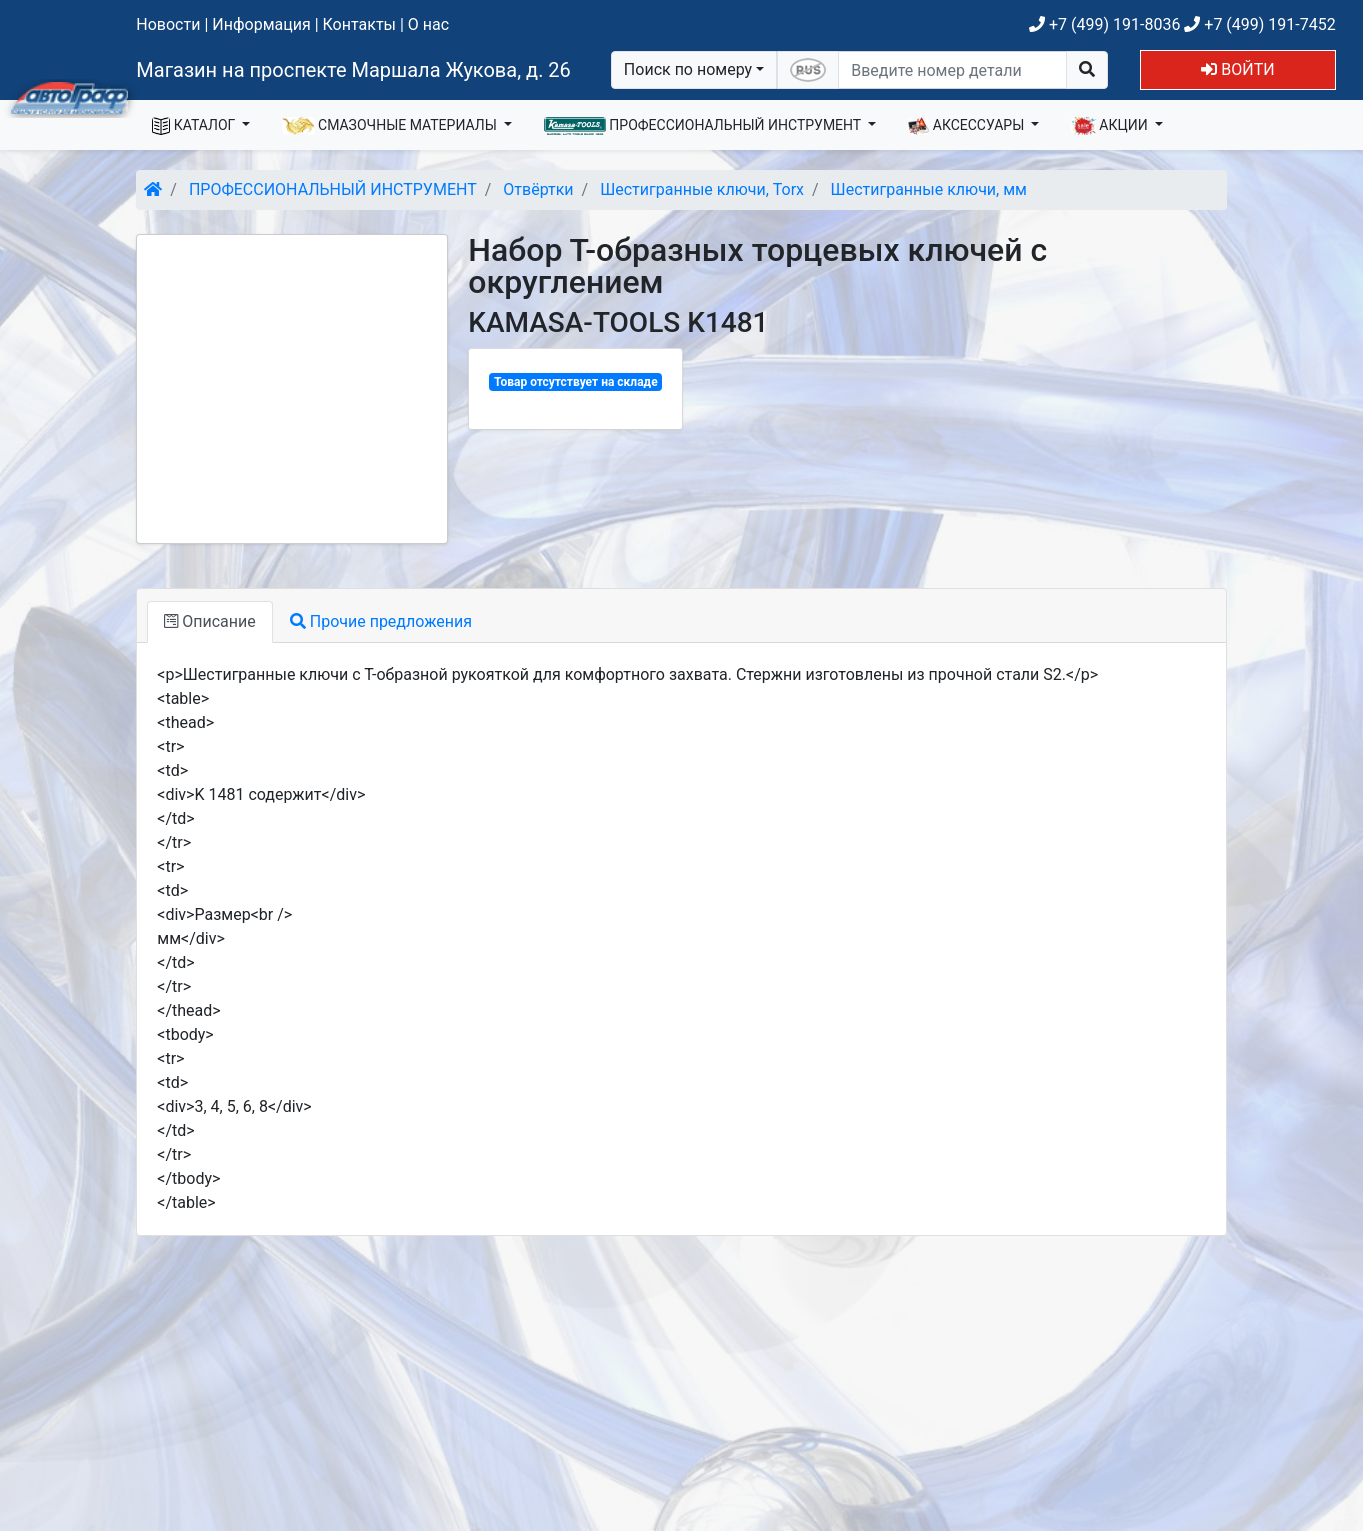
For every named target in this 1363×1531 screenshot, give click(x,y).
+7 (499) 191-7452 (1259, 24)
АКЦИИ (1111, 126)
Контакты (359, 24)
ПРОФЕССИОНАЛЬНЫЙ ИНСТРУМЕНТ (704, 126)
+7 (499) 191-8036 (1104, 24)
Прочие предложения (381, 621)
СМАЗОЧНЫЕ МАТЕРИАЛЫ (391, 126)
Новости (168, 24)
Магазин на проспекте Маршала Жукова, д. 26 (353, 70)
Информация (261, 24)
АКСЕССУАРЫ (968, 126)
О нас (428, 24)
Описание (209, 621)
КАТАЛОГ (195, 126)
